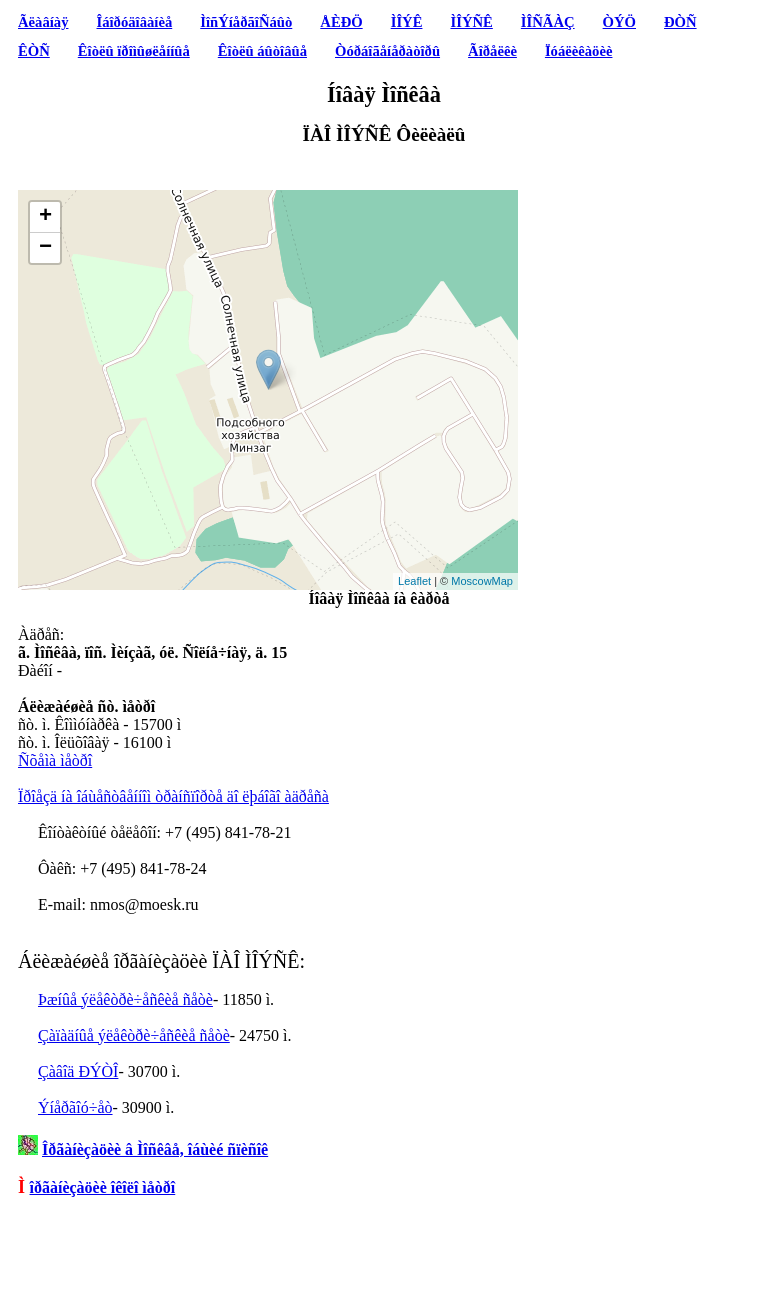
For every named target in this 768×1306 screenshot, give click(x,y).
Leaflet (414, 581)
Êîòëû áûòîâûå (262, 51)
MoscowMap (482, 581)
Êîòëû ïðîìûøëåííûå (134, 51)
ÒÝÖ (619, 22)
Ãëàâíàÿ (43, 22)
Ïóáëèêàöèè (579, 51)
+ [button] (45, 217)
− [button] (45, 248)
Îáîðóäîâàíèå (135, 22)
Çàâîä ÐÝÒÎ (78, 1071)
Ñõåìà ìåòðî (55, 760)
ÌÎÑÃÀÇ (548, 22)
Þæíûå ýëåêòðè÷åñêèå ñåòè (125, 999)
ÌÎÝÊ (407, 22)
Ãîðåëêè (492, 51)
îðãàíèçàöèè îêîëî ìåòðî (103, 1187)
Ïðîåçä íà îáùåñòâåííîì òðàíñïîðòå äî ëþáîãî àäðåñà (173, 796)
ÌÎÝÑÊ (471, 22)
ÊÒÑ (34, 51)
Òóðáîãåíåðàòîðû (387, 51)
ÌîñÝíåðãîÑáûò (246, 22)
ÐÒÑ (680, 22)
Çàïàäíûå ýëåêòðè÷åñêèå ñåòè (134, 1035)
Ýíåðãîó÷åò (75, 1107)
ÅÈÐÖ (341, 22)
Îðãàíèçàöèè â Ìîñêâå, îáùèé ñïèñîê (155, 1149)
